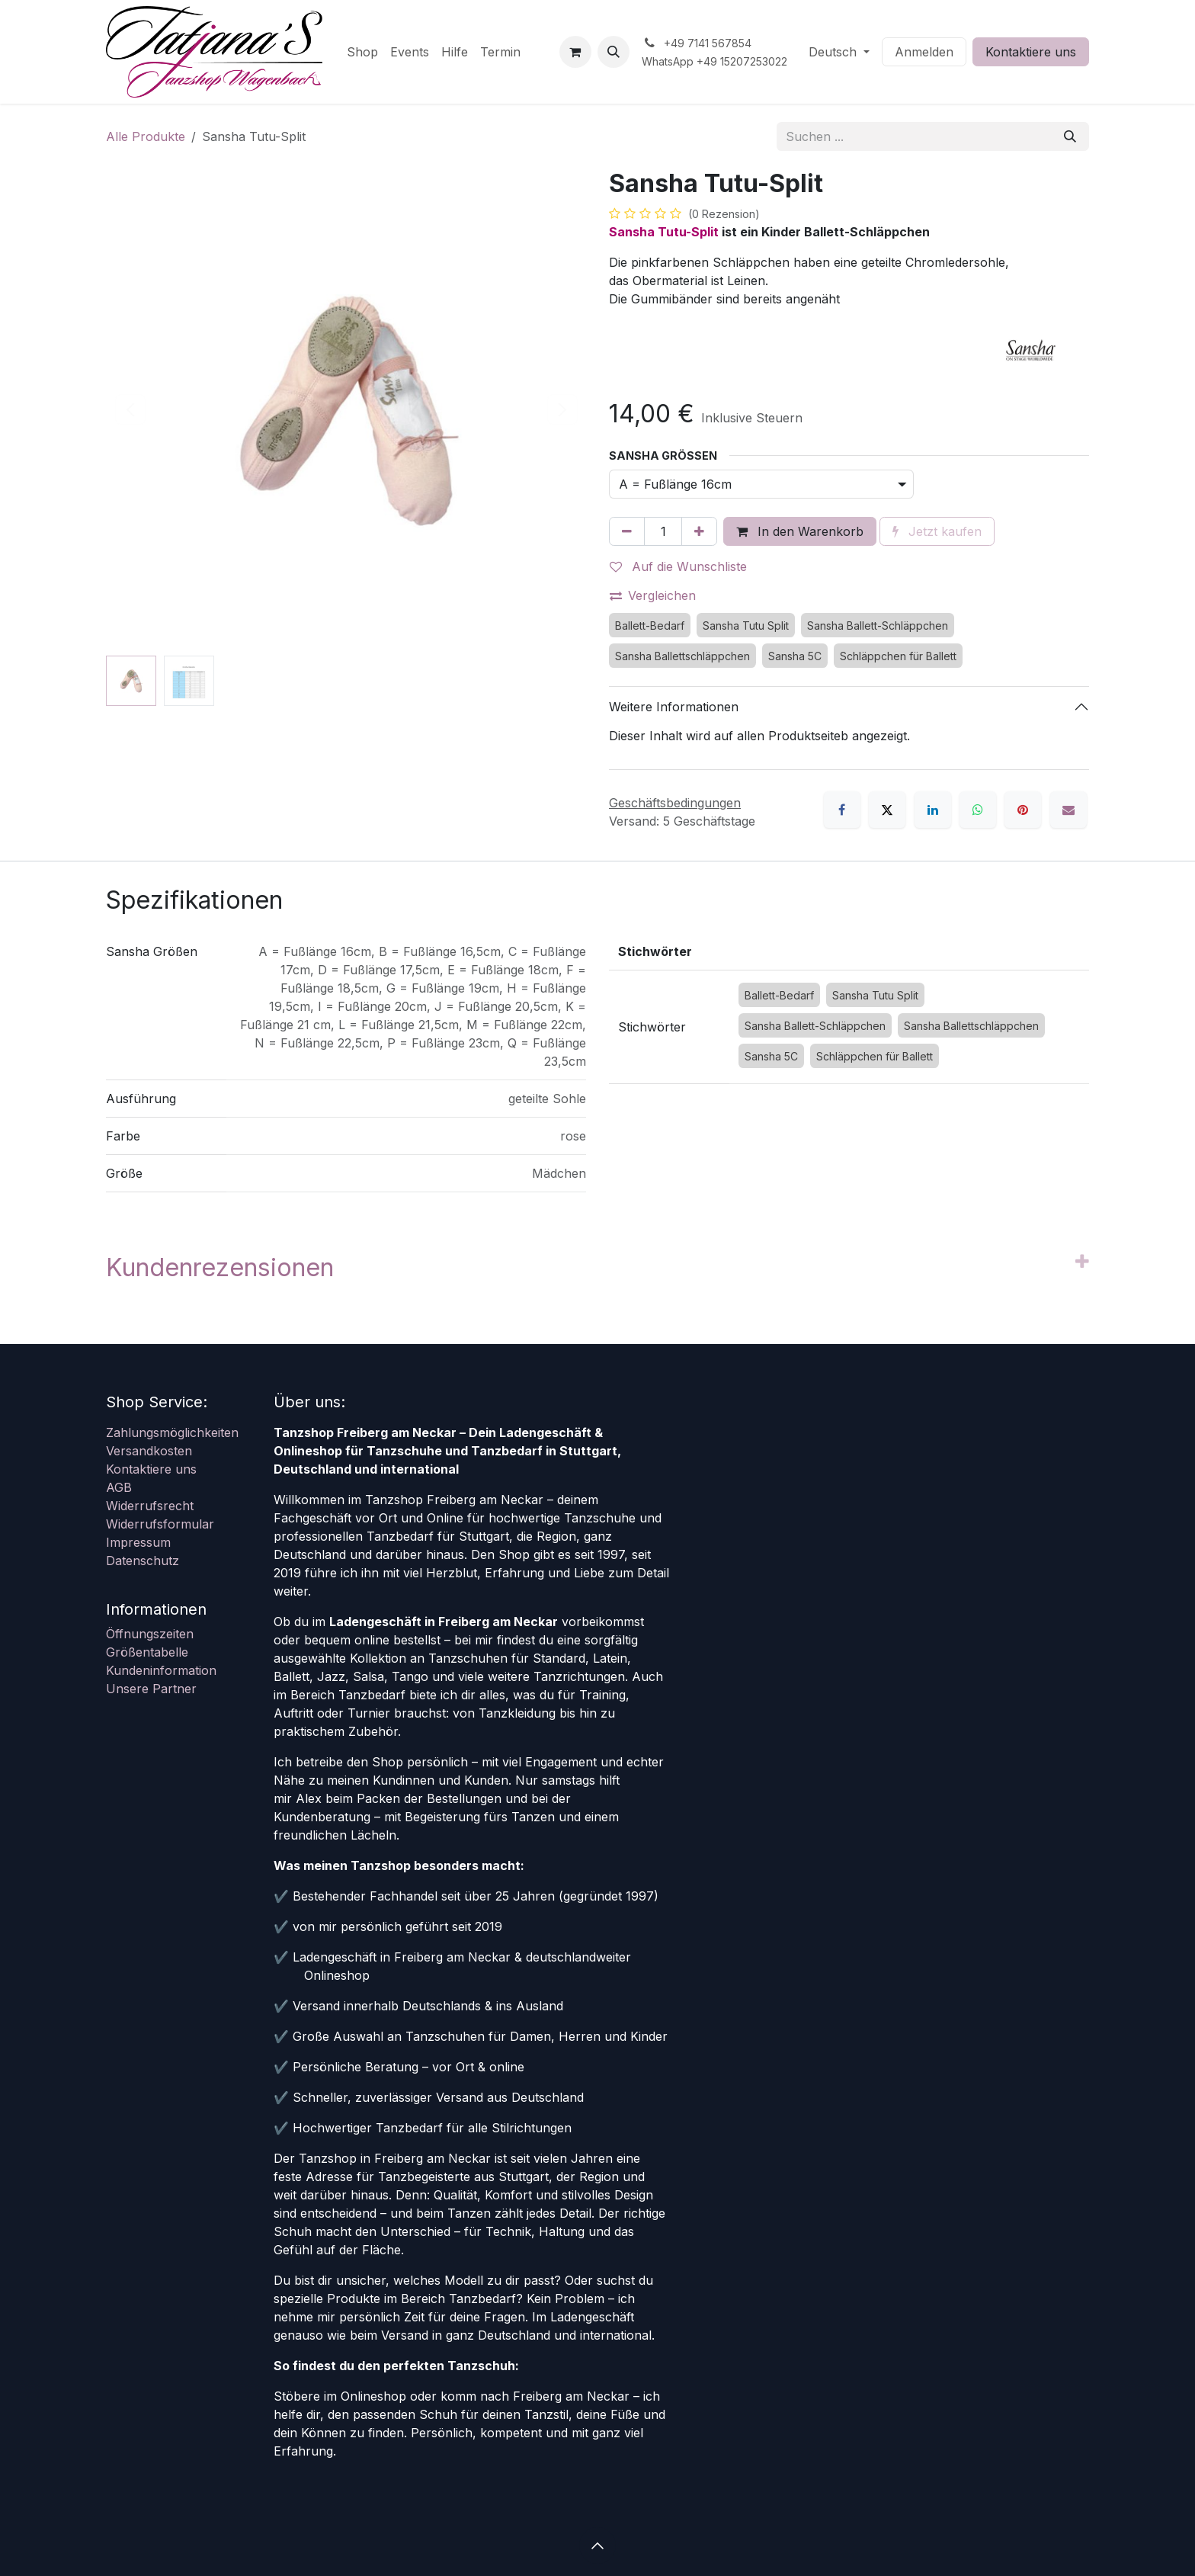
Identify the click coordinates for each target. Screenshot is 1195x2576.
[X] (887, 809)
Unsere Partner (151, 1688)
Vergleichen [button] (653, 595)
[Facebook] (842, 809)
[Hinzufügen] (699, 531)
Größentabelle (147, 1652)
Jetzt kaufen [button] (937, 531)
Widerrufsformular (160, 1524)
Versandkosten (149, 1450)
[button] (614, 52)
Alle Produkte (145, 136)
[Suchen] (1070, 136)
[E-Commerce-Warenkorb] (575, 52)
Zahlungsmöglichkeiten (172, 1432)
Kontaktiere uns (1030, 51)
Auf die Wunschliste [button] (678, 566)
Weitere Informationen (673, 706)
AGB (119, 1487)
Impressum (138, 1542)
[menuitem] (362, 52)
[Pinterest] (1022, 809)
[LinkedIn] (933, 809)
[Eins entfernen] (627, 531)
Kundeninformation (161, 1670)
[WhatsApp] (978, 809)
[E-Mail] (1068, 809)
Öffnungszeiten (150, 1633)
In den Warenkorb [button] (799, 531)
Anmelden (924, 51)
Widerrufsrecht (150, 1505)
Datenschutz (142, 1560)
